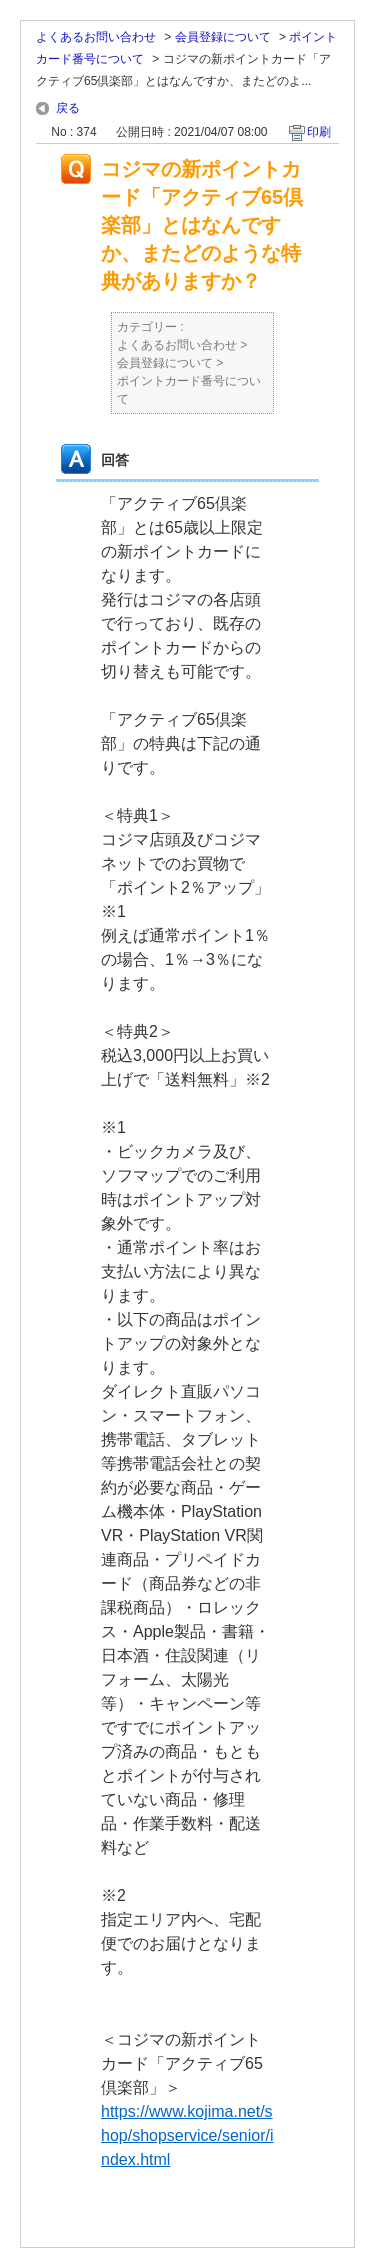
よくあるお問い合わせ (96, 37)
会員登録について (223, 37)
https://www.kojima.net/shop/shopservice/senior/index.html (187, 2135)
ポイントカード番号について (189, 390)
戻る (68, 108)
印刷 (319, 132)
